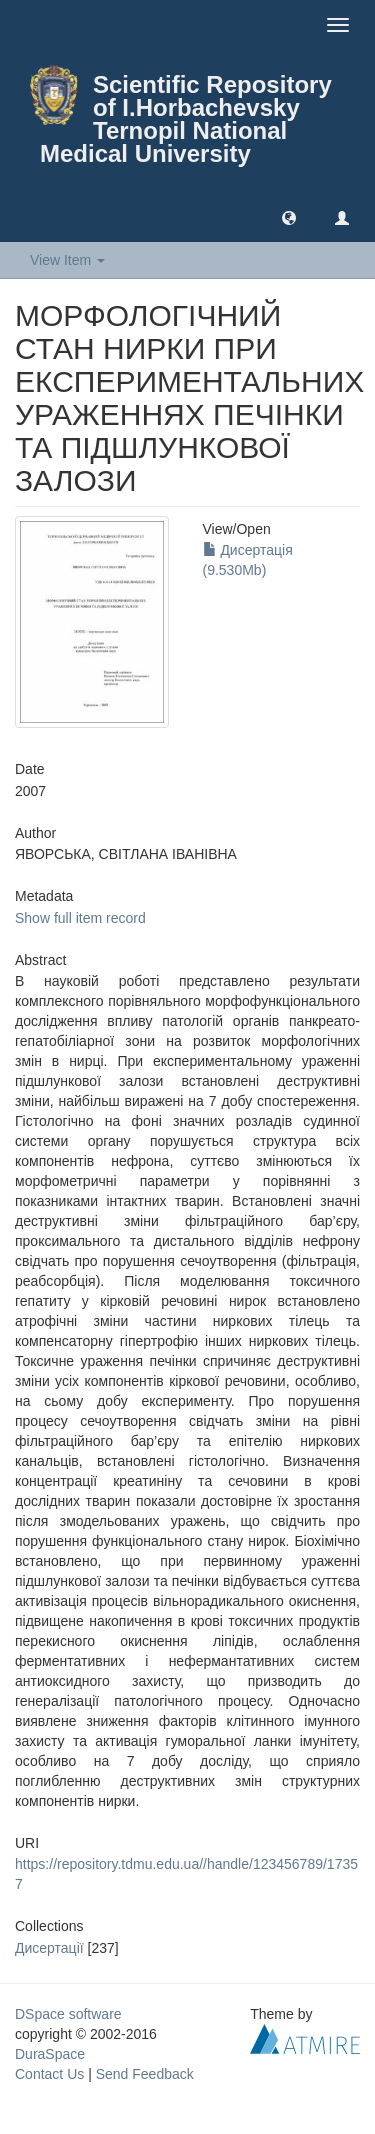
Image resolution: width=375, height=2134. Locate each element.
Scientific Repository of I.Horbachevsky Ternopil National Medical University (186, 119)
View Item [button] (67, 260)
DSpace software (68, 2014)
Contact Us (49, 2074)
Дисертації (49, 1948)
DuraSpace (50, 2054)
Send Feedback (145, 2074)
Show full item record (80, 918)
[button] (289, 217)
